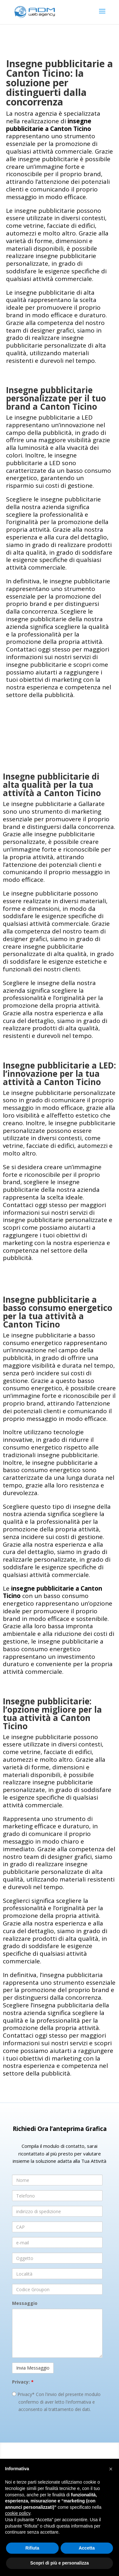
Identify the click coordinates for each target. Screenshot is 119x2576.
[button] (111, 2469)
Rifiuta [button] (32, 2548)
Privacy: (23, 2382)
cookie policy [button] (17, 2513)
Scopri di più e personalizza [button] (59, 2562)
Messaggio (24, 2303)
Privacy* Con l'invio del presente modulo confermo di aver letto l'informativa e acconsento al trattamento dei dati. (56, 2402)
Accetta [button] (87, 2548)
